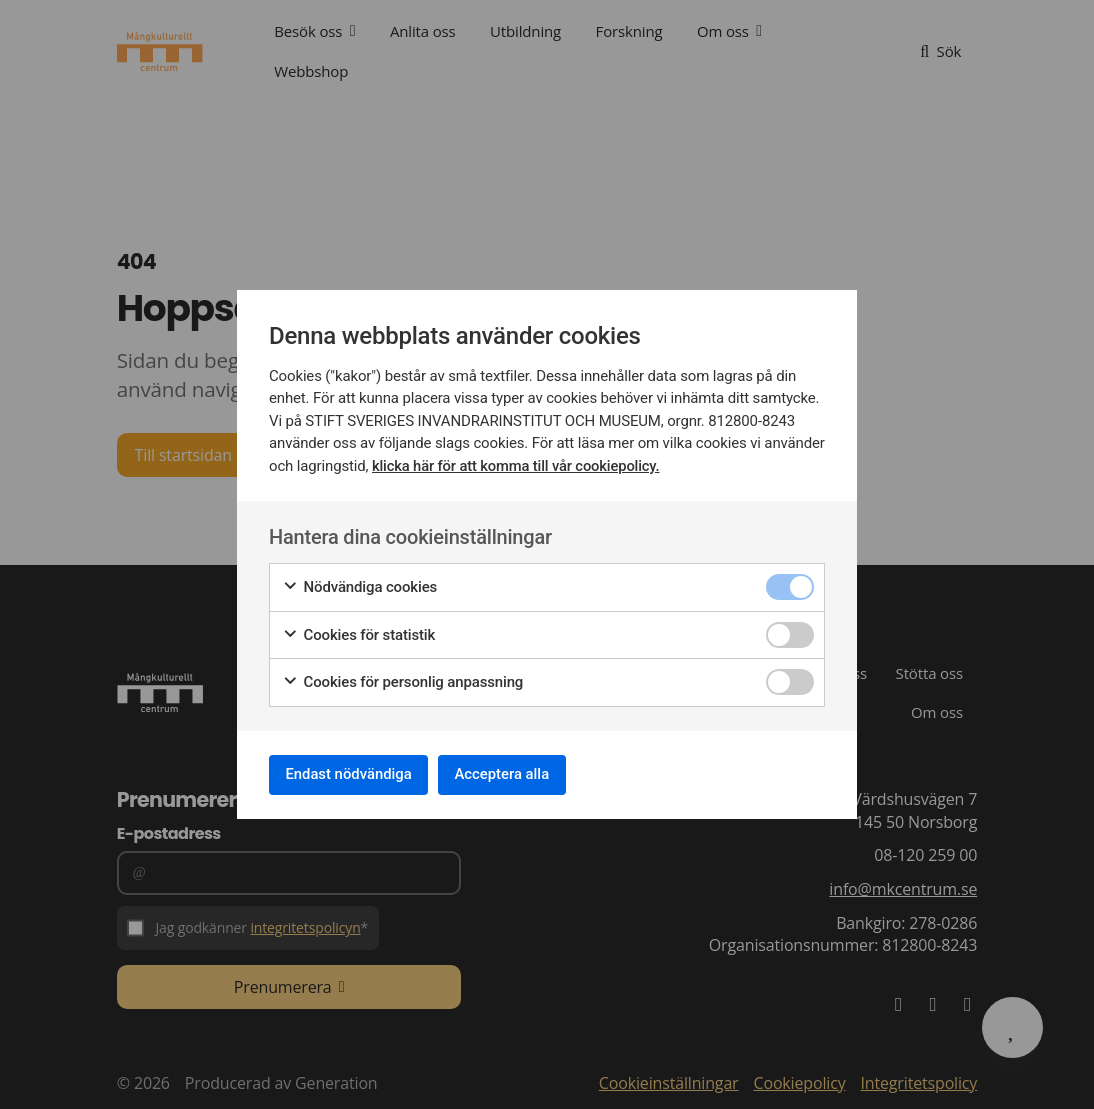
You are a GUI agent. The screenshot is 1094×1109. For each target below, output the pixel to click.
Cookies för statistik (358, 631)
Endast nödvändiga (358, 774)
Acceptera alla (529, 774)
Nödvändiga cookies (359, 583)
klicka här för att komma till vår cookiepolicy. (518, 462)
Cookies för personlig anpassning (402, 678)
